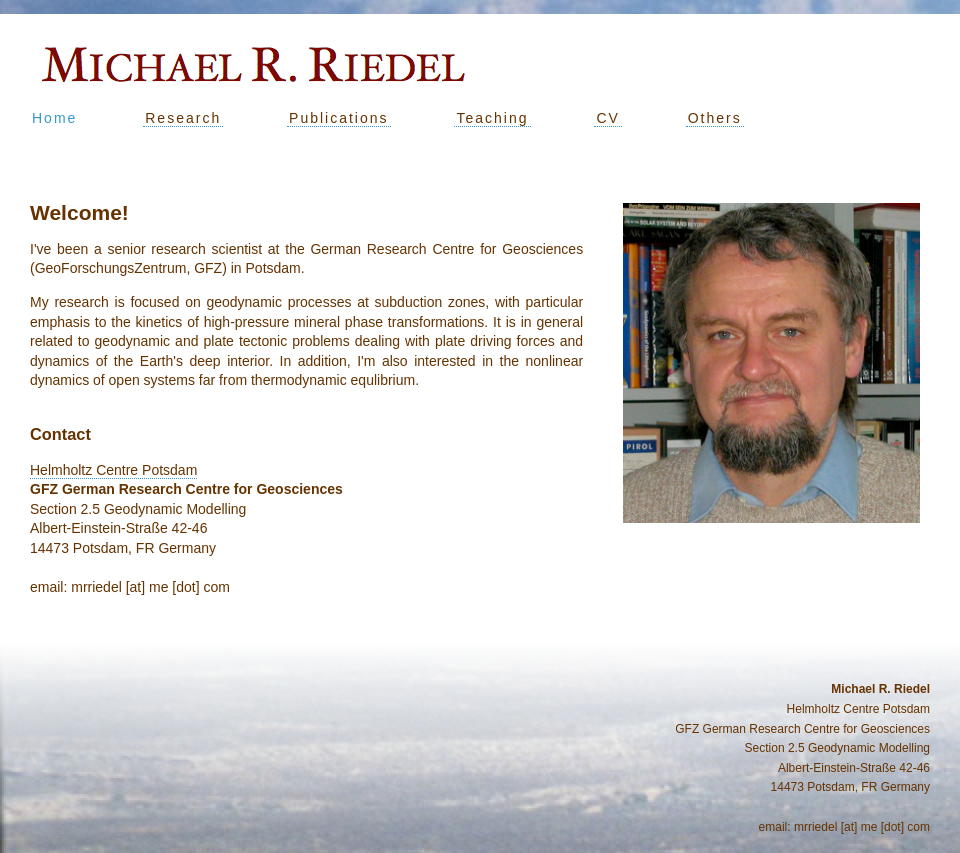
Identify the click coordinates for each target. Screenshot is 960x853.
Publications (339, 118)
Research (183, 118)
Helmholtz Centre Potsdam (113, 470)
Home (54, 118)
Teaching (492, 118)
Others (715, 118)
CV (607, 118)
